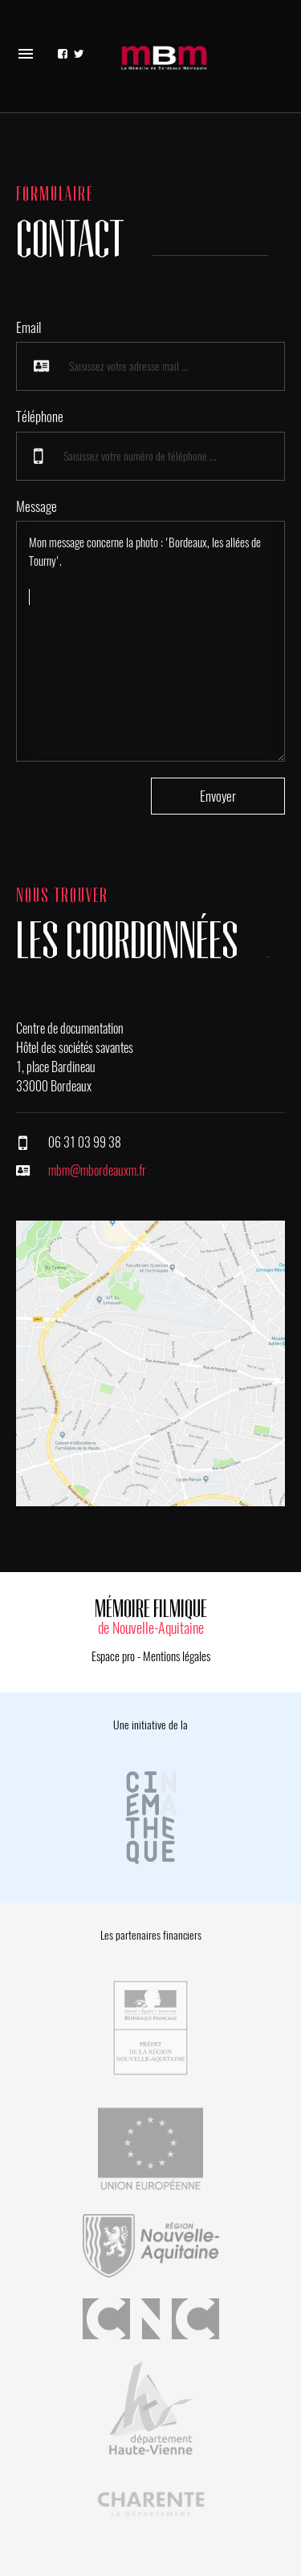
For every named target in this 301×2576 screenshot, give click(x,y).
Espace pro (113, 1656)
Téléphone (39, 416)
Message (36, 506)
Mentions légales (176, 1656)
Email (28, 327)
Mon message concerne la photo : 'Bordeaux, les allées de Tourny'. (150, 641)
